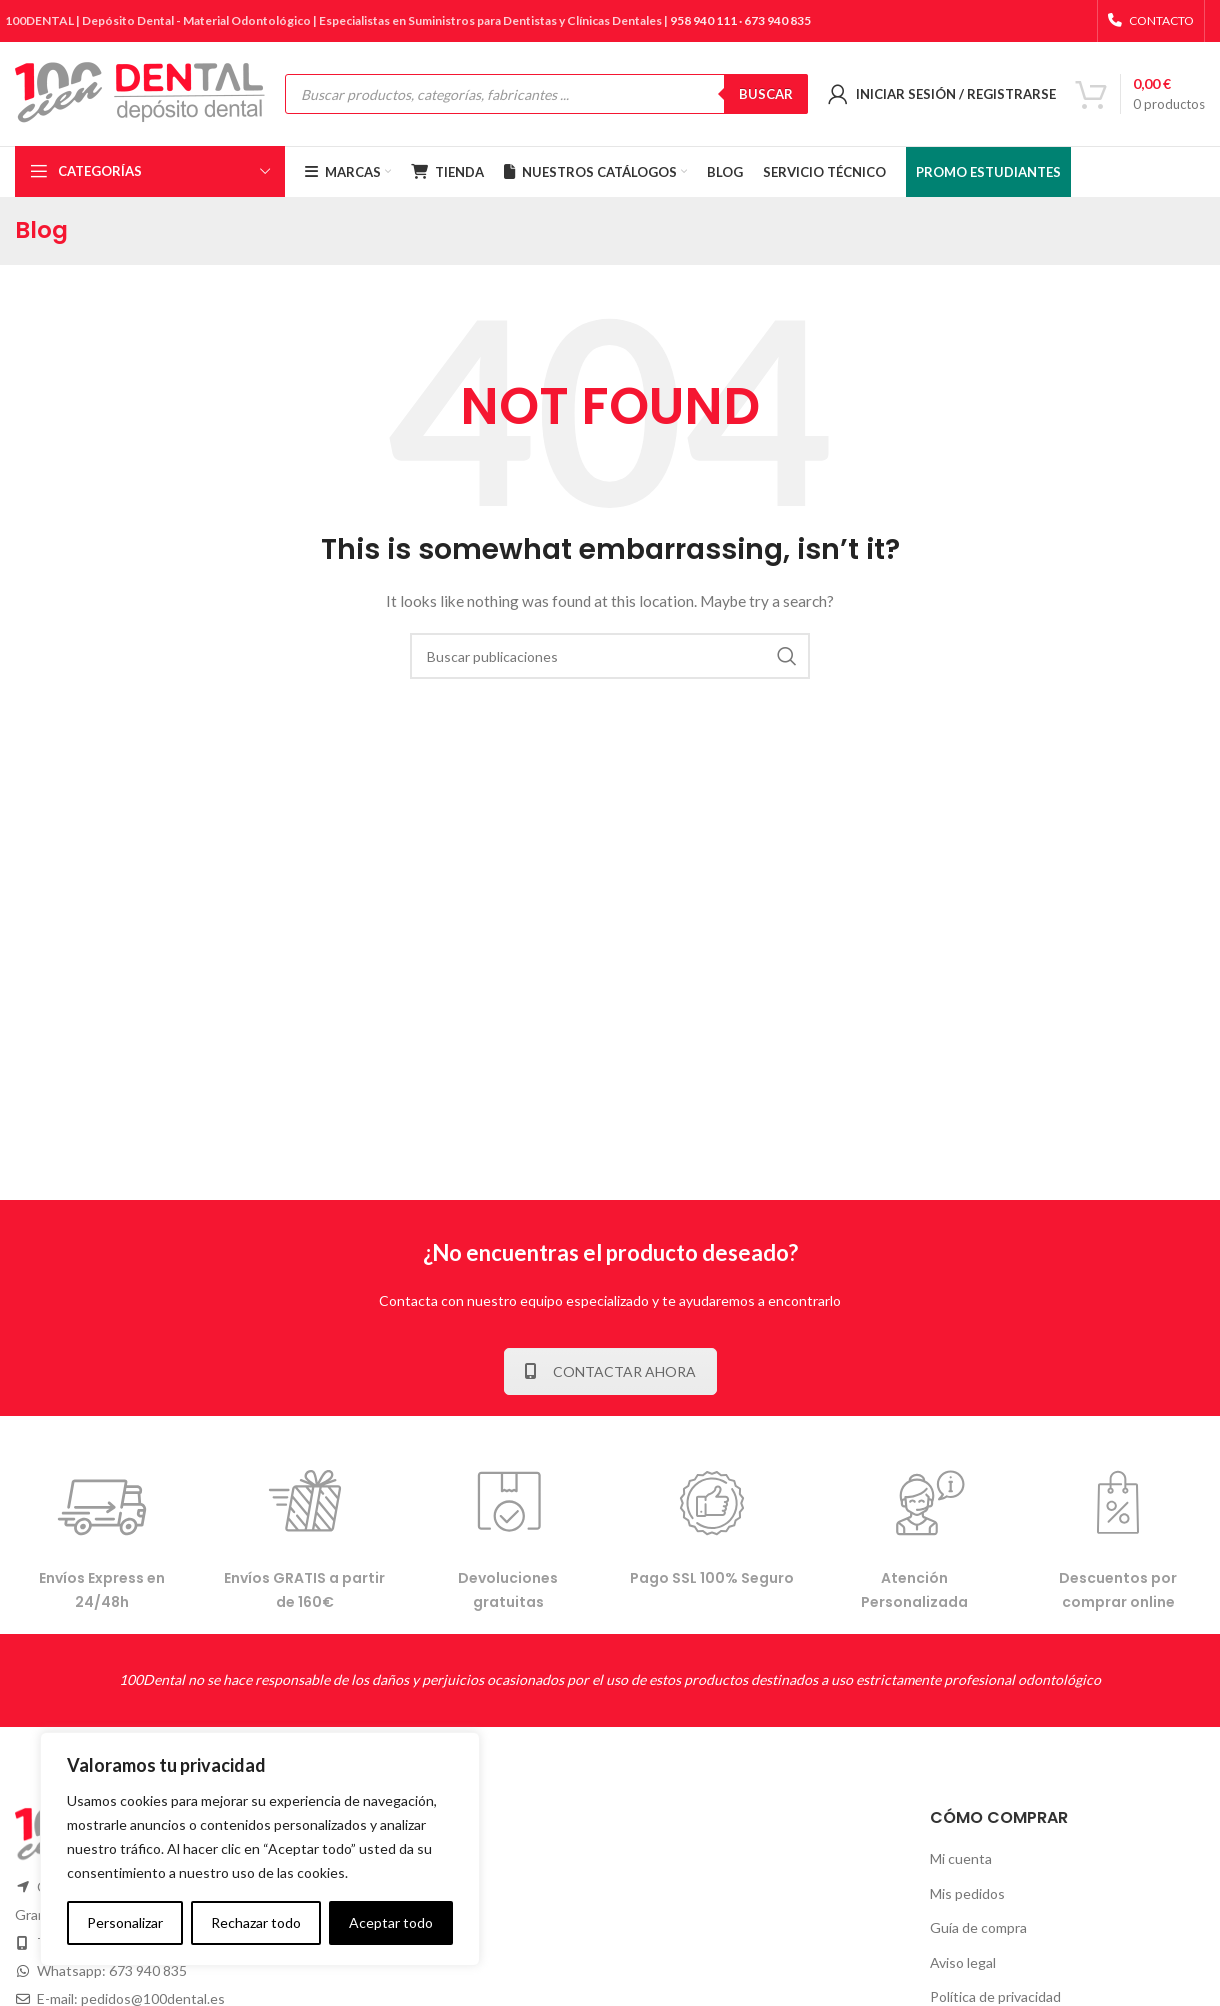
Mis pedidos (967, 1893)
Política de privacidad (995, 1996)
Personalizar (125, 1922)
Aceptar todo (391, 1922)
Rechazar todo (256, 1922)
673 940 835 (777, 20)
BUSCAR (766, 94)
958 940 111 (703, 20)
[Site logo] (140, 92)
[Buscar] (610, 656)
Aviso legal (963, 1962)
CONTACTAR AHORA (610, 1371)
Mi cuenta (961, 1858)
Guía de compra (978, 1927)
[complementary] (260, 1849)
